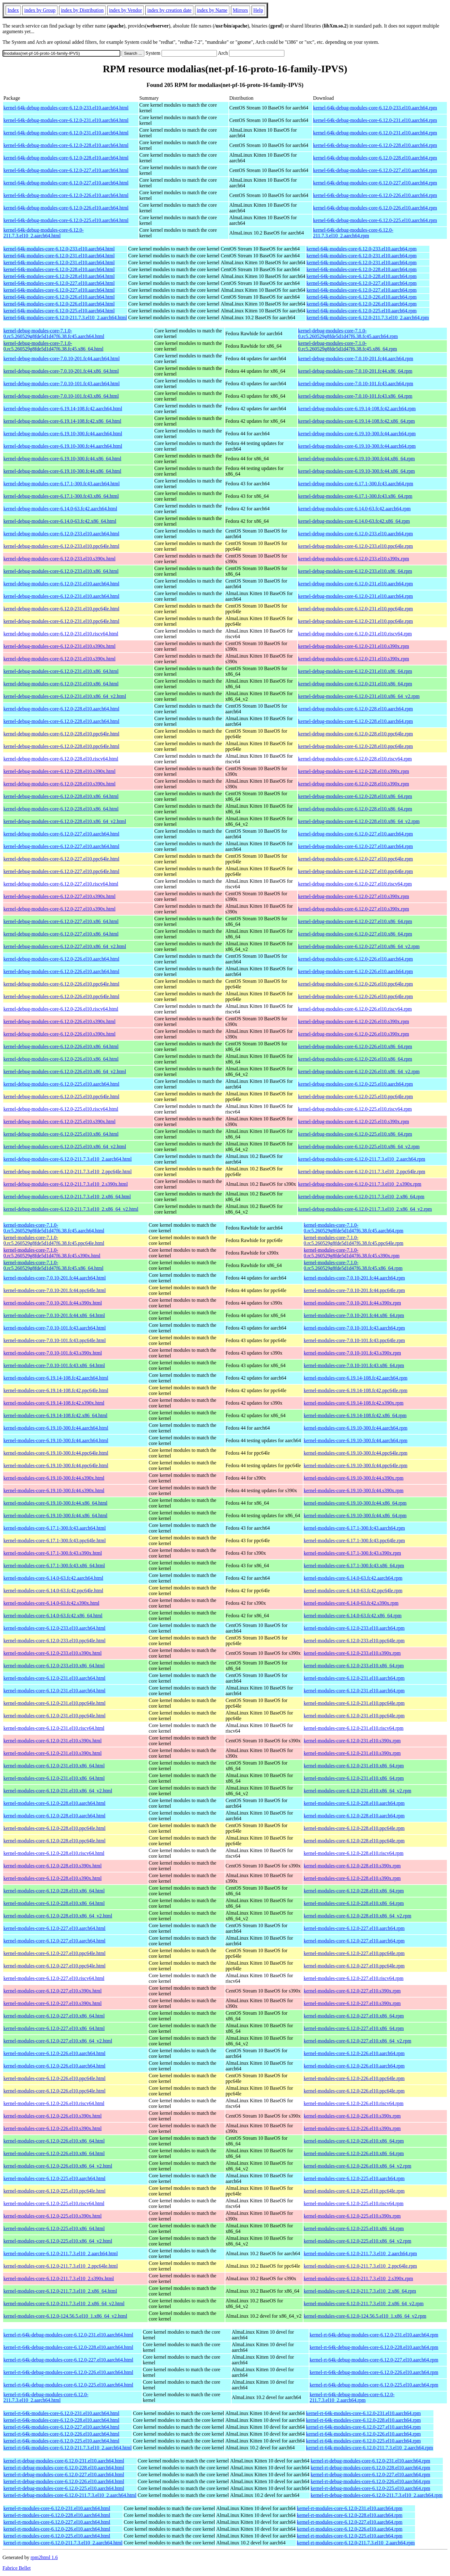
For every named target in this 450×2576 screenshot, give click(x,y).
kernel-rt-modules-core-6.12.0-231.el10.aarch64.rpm (349, 2508)
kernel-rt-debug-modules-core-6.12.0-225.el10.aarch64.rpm (370, 2488)
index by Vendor (125, 10)
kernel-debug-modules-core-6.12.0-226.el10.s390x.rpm (353, 1021)
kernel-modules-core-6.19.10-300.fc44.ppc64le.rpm (356, 1453)
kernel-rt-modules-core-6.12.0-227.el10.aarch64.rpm (349, 2522)
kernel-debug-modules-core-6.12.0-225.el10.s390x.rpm (353, 1121)
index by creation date (169, 10)
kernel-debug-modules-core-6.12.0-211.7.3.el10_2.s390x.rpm (359, 1184)
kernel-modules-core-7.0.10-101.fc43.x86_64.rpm (354, 1365)
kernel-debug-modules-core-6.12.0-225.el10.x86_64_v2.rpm (359, 1146)
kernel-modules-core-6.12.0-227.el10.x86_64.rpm (354, 2015)
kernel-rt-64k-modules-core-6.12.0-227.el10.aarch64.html (61, 2427)
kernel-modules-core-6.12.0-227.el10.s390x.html (52, 1990)
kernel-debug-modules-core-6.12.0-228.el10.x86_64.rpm (355, 796)
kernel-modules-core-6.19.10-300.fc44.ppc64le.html (55, 1453)
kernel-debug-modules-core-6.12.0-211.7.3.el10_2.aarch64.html (67, 1159)
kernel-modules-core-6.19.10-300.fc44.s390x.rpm (353, 1478)
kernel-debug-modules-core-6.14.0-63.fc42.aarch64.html (60, 508)
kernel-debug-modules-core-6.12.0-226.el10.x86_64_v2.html (64, 1071)
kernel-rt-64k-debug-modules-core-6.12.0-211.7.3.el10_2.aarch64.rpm (352, 2397)
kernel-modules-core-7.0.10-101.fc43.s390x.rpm (352, 1353)
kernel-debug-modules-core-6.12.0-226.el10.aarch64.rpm (355, 959)
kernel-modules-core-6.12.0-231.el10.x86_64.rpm (354, 1765)
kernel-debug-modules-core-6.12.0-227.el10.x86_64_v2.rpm (359, 946)
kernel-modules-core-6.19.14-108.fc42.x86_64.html (55, 1415)
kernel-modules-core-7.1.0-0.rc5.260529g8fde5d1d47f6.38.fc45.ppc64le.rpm (353, 1240)
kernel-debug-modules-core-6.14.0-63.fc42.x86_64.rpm (354, 521)
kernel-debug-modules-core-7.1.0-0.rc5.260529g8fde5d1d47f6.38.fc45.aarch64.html (53, 333)
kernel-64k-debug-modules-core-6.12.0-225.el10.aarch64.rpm (375, 220)
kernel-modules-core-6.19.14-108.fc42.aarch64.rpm (356, 1378)
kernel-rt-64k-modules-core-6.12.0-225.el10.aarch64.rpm (363, 2440)
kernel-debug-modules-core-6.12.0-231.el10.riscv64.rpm (355, 633)
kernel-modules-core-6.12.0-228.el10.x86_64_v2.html (57, 1915)
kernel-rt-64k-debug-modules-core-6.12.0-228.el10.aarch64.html (68, 2347)
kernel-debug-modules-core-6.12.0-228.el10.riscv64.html (60, 758)
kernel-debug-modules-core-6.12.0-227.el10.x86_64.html (60, 921)
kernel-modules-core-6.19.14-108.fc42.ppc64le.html (55, 1390)
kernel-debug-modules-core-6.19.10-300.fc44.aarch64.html (62, 433)
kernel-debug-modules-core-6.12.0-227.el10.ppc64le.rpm (355, 858)
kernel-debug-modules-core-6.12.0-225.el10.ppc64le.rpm (355, 1096)
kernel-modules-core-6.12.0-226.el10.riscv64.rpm (353, 2103)
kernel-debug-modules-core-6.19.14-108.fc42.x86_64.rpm (356, 421)
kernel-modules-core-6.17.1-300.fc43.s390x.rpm (352, 1553)
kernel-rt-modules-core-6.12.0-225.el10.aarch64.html (56, 2535)
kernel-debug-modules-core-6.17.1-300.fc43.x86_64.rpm (355, 496)
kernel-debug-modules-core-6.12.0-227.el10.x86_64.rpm (355, 921)
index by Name (212, 10)
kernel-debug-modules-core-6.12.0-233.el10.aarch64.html (61, 533)
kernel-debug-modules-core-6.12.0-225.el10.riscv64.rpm (355, 1109)
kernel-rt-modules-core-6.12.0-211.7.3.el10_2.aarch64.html (62, 2542)
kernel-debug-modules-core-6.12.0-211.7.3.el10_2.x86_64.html (67, 1196)
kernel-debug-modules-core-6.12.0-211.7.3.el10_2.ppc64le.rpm (361, 1171)
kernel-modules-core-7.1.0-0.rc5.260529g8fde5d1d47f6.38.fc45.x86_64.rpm (353, 1265)
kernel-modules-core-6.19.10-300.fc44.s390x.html (53, 1478)
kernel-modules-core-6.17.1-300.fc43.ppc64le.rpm (354, 1540)
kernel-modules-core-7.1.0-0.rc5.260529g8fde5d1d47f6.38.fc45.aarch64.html (53, 1227)
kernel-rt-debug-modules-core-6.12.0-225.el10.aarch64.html (63, 2488)
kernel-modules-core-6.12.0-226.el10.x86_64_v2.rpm (357, 2166)
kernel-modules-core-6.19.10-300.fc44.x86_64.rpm (355, 1503)
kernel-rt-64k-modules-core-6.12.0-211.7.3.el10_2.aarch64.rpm (369, 2447)
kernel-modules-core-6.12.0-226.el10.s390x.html (52, 2116)
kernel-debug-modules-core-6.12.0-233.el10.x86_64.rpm (355, 571)
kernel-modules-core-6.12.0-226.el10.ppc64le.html (54, 2078)
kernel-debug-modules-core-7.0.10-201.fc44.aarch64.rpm (355, 358)
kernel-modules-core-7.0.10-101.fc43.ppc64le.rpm (354, 1340)
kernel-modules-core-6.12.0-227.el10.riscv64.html (53, 1978)
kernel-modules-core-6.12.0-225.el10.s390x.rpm (352, 2216)
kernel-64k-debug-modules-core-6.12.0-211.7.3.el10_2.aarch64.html (43, 232)
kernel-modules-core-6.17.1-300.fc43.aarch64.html (54, 1528)
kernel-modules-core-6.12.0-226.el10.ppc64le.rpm (354, 2078)
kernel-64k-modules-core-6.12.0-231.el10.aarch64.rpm (362, 255)
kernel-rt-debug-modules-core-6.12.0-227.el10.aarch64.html (63, 2474)
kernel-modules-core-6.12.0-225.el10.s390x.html (52, 2216)
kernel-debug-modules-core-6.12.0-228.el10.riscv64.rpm (355, 758)
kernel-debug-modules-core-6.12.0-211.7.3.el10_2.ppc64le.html (67, 1171)
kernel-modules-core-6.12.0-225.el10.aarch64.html (54, 2178)
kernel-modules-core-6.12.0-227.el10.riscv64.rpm (353, 1978)
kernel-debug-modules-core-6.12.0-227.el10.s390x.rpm (353, 896)
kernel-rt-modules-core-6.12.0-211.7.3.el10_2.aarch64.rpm (356, 2542)
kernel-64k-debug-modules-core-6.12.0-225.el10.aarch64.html (65, 220)
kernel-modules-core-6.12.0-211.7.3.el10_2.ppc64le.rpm (360, 2266)
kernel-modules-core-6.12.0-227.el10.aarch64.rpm (354, 1928)
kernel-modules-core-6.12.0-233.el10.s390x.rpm (352, 1653)
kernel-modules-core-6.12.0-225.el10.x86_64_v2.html (57, 2241)
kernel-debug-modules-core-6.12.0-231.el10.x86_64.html (60, 671)
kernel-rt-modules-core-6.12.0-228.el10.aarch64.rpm (349, 2515)
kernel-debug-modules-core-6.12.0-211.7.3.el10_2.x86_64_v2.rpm (365, 1209)
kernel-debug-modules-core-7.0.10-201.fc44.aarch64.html (61, 358)
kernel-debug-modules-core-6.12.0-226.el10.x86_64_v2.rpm (359, 1071)
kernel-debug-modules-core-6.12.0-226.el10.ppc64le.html (61, 984)
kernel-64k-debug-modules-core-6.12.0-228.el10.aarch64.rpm (375, 145)
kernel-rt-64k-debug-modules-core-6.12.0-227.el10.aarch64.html (68, 2359)
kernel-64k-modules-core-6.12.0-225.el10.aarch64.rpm (362, 310)
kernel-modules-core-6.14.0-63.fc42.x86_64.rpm (353, 1615)
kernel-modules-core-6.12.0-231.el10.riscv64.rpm (353, 1728)
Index (13, 10)
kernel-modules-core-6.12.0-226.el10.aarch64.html (54, 2053)
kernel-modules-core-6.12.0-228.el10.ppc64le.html (54, 1828)
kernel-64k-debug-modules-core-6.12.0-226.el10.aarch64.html (65, 195)
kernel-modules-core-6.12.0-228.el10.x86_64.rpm (354, 1890)
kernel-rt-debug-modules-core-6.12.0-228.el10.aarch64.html (63, 2467)
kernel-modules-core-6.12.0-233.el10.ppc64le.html (54, 1640)
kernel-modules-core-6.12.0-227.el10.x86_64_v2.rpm (357, 2040)
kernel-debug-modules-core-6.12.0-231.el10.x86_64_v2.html (64, 696)
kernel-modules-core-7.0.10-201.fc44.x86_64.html (54, 1315)
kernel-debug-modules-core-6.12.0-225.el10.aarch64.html (61, 1084)
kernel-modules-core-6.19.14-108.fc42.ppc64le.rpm (356, 1390)
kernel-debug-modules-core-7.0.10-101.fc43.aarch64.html (61, 383)
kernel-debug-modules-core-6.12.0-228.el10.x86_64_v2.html (64, 821)
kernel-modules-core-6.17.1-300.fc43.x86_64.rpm (354, 1565)
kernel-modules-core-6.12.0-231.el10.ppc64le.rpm (354, 1703)
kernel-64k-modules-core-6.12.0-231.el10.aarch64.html (59, 255)
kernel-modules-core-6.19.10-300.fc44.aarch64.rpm (356, 1428)
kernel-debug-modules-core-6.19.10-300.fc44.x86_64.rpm (356, 458)
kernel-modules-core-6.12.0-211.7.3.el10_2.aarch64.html (60, 2253)
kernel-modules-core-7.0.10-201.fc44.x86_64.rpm (354, 1315)
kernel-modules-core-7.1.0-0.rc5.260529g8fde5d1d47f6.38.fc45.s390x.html (51, 1252)
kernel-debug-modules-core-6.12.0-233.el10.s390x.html (59, 558)
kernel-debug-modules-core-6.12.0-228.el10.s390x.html (59, 771)
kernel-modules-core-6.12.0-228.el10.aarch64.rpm (354, 1803)
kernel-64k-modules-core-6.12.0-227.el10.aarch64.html (59, 283)
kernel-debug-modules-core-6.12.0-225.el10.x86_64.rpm (355, 1134)
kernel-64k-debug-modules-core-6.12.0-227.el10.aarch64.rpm (375, 170)
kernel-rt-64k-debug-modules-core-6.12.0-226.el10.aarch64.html (68, 2372)
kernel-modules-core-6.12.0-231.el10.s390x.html (52, 1740)
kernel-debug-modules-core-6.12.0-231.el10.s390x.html (59, 646)
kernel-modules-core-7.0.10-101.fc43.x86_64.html (54, 1365)
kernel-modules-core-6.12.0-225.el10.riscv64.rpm (353, 2203)
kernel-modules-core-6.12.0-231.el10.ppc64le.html (54, 1703)
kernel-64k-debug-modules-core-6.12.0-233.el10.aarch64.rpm (375, 107)
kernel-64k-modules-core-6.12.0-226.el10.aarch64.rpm (362, 297)
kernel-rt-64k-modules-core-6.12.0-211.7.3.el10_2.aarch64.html (67, 2447)
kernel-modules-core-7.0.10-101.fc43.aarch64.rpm (354, 1328)
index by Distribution (82, 10)
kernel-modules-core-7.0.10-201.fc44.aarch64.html (54, 1277)
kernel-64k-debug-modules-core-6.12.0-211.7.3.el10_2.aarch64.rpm (353, 232)
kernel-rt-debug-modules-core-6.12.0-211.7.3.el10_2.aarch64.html (70, 2495)
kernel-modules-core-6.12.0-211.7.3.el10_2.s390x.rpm (358, 2278)
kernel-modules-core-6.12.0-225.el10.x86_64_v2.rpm (357, 2241)
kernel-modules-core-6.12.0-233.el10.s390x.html (52, 1653)
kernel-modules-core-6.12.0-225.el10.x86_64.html (54, 2228)
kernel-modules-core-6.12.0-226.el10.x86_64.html (54, 2141)
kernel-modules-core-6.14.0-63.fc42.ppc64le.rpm (353, 1590)
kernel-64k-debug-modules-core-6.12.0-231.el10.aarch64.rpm (375, 120)
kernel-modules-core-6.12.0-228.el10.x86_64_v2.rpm (357, 1915)
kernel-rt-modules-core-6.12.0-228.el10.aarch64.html (56, 2515)
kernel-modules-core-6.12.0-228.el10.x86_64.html (54, 1890)
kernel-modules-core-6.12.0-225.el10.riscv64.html (53, 2203)
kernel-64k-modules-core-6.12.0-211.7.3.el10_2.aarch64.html (65, 317)
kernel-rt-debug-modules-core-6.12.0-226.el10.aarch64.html (63, 2481)
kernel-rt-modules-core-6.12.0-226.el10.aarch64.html (56, 2529)
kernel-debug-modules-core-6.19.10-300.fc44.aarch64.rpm (357, 433)
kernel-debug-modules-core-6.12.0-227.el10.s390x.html (59, 896)
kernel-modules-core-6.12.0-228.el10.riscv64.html (53, 1853)
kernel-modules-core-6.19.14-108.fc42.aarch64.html (55, 1378)
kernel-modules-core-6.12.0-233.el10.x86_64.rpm (354, 1665)
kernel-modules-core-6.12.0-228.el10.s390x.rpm (352, 1865)
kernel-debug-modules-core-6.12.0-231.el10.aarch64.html (61, 583)
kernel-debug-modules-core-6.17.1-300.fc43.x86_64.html (61, 496)
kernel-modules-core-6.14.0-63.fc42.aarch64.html (53, 1578)
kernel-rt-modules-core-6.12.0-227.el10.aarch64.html (56, 2522)
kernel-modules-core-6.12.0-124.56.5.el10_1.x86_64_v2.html (65, 2316)
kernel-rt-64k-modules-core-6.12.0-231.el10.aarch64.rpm (363, 2413)
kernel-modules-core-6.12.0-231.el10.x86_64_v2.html (57, 1790)
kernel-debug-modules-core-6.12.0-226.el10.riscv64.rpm (355, 1009)
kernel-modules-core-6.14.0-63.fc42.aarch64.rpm (353, 1578)
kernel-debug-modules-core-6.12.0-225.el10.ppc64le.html (61, 1096)
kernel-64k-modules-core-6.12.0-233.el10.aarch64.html (59, 248)
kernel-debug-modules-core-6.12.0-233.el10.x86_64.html (60, 571)
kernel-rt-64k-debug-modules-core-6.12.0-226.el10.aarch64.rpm (374, 2372)
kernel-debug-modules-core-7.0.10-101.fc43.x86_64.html (61, 396)
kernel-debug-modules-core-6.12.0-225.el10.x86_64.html (60, 1134)
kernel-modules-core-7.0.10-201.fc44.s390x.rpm (352, 1303)
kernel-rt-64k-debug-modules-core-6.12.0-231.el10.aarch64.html (68, 2334)
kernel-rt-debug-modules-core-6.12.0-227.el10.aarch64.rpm (370, 2474)
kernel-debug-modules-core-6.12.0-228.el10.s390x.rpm (353, 771)
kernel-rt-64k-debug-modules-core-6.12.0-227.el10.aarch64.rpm (374, 2359)
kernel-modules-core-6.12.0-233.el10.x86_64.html (54, 1665)
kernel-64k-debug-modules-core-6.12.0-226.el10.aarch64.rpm (375, 195)
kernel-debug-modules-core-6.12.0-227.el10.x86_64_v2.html (64, 946)
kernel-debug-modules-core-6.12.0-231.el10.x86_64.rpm (355, 671)
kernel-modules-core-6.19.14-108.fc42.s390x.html (53, 1403)
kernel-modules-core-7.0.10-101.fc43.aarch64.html (54, 1328)
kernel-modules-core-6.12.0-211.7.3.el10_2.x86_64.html (60, 2291)
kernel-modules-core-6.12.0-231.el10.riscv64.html (53, 1728)
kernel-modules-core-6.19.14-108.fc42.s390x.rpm (353, 1403)
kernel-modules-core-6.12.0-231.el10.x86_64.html (54, 1765)
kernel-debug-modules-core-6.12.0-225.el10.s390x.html (59, 1121)
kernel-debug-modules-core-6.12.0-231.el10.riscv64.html (60, 633)
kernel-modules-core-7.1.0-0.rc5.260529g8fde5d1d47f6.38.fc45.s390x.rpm (352, 1252)
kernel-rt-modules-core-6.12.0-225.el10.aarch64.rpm (349, 2535)
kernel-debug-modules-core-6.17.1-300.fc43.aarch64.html (61, 483)
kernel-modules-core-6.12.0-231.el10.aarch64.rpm (354, 1678)
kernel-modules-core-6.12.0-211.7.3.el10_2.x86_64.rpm (360, 2291)
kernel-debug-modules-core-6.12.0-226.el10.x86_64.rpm (355, 1046)
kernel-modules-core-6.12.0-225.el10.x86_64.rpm (354, 2228)
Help (258, 10)
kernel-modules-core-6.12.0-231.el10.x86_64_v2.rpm (357, 1790)
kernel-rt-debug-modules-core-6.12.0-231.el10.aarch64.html (63, 2460)
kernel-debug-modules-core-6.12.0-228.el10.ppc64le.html (61, 733)
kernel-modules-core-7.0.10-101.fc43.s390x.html (52, 1353)
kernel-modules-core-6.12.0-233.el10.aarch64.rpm (354, 1628)
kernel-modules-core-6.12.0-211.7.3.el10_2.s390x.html (58, 2278)
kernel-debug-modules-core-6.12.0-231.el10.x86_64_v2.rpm (359, 696)
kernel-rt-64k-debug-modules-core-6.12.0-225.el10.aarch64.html (68, 2384)
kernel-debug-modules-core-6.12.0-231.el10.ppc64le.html (61, 608)
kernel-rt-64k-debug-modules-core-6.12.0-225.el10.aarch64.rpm (374, 2384)
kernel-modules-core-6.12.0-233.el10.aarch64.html (54, 1628)
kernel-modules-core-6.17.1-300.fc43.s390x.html (52, 1553)
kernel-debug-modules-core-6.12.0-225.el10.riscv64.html (60, 1109)
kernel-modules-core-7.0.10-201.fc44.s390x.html (52, 1303)
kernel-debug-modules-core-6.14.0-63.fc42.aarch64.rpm (354, 508)
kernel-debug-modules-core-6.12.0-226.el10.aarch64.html (61, 959)
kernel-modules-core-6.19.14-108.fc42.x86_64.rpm (355, 1415)
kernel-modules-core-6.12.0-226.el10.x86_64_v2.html (57, 2166)
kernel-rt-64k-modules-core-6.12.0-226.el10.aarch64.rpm (363, 2434)
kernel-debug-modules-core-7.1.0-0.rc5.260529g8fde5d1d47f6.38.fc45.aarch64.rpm (348, 333)
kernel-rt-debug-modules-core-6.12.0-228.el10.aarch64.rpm (370, 2467)
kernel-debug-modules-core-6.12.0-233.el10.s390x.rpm (353, 558)
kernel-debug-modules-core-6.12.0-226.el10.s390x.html (59, 1021)
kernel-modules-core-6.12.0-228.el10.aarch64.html (54, 1803)
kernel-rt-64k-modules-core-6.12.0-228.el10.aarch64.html (61, 2420)
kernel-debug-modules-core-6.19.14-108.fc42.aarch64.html (62, 408)
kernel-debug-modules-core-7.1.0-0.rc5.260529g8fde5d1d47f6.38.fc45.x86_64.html (53, 346)
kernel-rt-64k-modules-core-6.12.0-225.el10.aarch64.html (61, 2440)
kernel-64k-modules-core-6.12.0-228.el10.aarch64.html (59, 269)
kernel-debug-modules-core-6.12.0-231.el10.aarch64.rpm (355, 583)
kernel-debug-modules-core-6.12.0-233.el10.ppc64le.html (61, 546)
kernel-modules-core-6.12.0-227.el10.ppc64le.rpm (354, 1953)
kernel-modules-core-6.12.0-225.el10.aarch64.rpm (354, 2178)
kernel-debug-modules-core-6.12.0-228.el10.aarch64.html (61, 708)
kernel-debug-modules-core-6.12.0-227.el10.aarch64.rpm (355, 833)
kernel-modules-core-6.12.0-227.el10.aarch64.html (54, 1928)
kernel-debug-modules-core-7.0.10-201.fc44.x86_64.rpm (355, 371)
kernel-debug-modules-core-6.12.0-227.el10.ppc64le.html (61, 858)
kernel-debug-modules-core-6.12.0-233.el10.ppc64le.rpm (355, 546)
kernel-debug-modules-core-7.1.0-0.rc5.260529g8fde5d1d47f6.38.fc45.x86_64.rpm (347, 346)
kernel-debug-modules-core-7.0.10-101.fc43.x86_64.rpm (355, 396)
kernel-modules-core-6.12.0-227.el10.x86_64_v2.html (57, 2040)
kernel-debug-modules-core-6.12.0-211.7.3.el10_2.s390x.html (65, 1184)
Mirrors (240, 10)
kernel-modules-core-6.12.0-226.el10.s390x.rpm (352, 2116)
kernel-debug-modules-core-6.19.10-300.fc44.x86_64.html (62, 458)
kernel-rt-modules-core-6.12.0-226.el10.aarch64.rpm (349, 2529)
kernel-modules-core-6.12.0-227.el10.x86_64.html (54, 2015)
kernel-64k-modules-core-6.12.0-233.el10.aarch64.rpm (362, 248)
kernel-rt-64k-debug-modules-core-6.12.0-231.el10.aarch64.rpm (374, 2334)
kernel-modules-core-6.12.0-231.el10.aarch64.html (54, 1678)
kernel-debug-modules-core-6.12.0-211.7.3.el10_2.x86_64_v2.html (70, 1209)
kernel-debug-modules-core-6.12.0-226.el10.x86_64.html (60, 1046)
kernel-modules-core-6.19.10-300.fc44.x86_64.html (55, 1503)
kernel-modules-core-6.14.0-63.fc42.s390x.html (51, 1603)
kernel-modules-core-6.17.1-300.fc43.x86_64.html (54, 1565)
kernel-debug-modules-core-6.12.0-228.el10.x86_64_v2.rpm (359, 821)
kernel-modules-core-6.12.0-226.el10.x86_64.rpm (354, 2141)
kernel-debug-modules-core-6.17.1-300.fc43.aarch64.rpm (355, 483)
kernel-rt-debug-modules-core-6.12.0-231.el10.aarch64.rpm (370, 2460)
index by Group (39, 10)
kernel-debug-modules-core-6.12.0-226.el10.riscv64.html (60, 1009)
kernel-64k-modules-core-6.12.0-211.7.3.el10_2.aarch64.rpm (368, 317)
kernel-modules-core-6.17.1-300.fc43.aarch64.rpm (354, 1528)
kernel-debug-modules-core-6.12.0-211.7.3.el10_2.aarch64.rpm (361, 1159)
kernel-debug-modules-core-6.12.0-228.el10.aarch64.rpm (355, 708)
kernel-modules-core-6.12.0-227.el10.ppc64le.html (54, 1953)
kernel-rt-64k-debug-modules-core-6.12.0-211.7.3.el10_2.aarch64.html (45, 2397)
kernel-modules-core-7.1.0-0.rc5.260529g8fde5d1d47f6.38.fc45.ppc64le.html (53, 1240)
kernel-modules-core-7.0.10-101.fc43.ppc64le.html (54, 1340)
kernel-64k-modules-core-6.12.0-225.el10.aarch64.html (59, 310)
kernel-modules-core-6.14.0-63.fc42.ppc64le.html (53, 1590)
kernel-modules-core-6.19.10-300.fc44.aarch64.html (55, 1428)
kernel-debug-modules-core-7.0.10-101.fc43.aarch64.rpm (355, 383)
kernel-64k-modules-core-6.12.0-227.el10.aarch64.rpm (362, 283)
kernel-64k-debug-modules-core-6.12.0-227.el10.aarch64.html (65, 170)
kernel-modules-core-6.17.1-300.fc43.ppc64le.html (54, 1540)
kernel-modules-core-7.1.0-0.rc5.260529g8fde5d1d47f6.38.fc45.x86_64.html (53, 1265)
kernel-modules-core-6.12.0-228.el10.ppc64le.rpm (354, 1828)
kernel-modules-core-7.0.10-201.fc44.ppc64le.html (54, 1290)
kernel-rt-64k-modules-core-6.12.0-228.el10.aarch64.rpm (363, 2420)
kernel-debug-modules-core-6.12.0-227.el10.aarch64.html (61, 833)
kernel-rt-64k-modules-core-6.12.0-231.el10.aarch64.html (61, 2413)
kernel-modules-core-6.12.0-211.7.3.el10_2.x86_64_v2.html (63, 2303)
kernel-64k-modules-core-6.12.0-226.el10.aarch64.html (59, 297)
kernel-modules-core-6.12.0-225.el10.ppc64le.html (54, 2191)
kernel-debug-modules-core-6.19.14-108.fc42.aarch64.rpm (357, 408)
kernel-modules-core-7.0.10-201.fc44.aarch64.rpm (354, 1277)
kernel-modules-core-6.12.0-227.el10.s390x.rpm (352, 1990)
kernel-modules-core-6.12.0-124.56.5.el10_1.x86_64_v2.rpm (365, 2316)
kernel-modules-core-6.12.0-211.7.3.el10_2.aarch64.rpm (360, 2253)
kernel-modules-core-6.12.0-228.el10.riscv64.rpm (353, 1853)
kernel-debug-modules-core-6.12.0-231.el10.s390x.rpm (353, 646)
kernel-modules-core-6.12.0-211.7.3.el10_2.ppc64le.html (60, 2266)
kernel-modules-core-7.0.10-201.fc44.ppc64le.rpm (354, 1290)
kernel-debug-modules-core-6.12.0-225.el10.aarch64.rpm (355, 1084)
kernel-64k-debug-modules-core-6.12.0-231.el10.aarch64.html (65, 120)
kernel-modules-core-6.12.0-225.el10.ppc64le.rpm (354, 2191)
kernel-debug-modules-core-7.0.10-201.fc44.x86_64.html (61, 371)
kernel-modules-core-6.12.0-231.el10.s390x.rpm (352, 1740)
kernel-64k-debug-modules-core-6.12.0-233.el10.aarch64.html (65, 107)
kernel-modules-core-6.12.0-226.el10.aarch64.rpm (354, 2053)
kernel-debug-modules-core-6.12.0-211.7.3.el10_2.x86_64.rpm (361, 1196)
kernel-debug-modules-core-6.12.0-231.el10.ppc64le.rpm (355, 608)
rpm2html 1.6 (44, 2557)
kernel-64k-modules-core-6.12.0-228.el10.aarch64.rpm (362, 269)
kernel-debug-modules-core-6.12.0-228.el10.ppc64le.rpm (355, 733)
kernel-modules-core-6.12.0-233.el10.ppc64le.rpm (354, 1640)
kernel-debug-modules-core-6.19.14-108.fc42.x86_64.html (62, 421)
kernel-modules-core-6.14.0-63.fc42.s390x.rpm (351, 1603)
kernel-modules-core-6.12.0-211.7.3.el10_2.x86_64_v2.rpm (364, 2303)
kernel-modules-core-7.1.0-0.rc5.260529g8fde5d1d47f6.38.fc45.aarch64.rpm (353, 1227)
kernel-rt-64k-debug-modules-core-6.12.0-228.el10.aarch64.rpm (374, 2347)
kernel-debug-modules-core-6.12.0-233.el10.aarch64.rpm (355, 533)
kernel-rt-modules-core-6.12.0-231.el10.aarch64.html (56, 2508)
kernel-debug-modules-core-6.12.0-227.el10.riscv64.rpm (355, 883)
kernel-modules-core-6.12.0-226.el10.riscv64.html (53, 2103)
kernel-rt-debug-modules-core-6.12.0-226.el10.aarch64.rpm (370, 2481)
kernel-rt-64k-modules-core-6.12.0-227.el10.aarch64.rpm (363, 2427)
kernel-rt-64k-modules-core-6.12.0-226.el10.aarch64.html (61, 2434)
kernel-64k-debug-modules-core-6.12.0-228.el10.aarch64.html (65, 145)
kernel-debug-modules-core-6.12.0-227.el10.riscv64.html (60, 883)
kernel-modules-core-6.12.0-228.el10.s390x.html (52, 1865)
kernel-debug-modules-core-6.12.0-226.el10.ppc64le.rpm (355, 984)
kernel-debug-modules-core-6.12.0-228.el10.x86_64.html (60, 796)
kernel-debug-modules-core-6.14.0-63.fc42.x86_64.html (59, 521)
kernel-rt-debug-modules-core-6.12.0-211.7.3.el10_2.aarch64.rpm (376, 2495)
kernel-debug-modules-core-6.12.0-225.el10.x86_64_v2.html (64, 1146)
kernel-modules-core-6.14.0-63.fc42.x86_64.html (52, 1615)
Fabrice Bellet (16, 2568)
